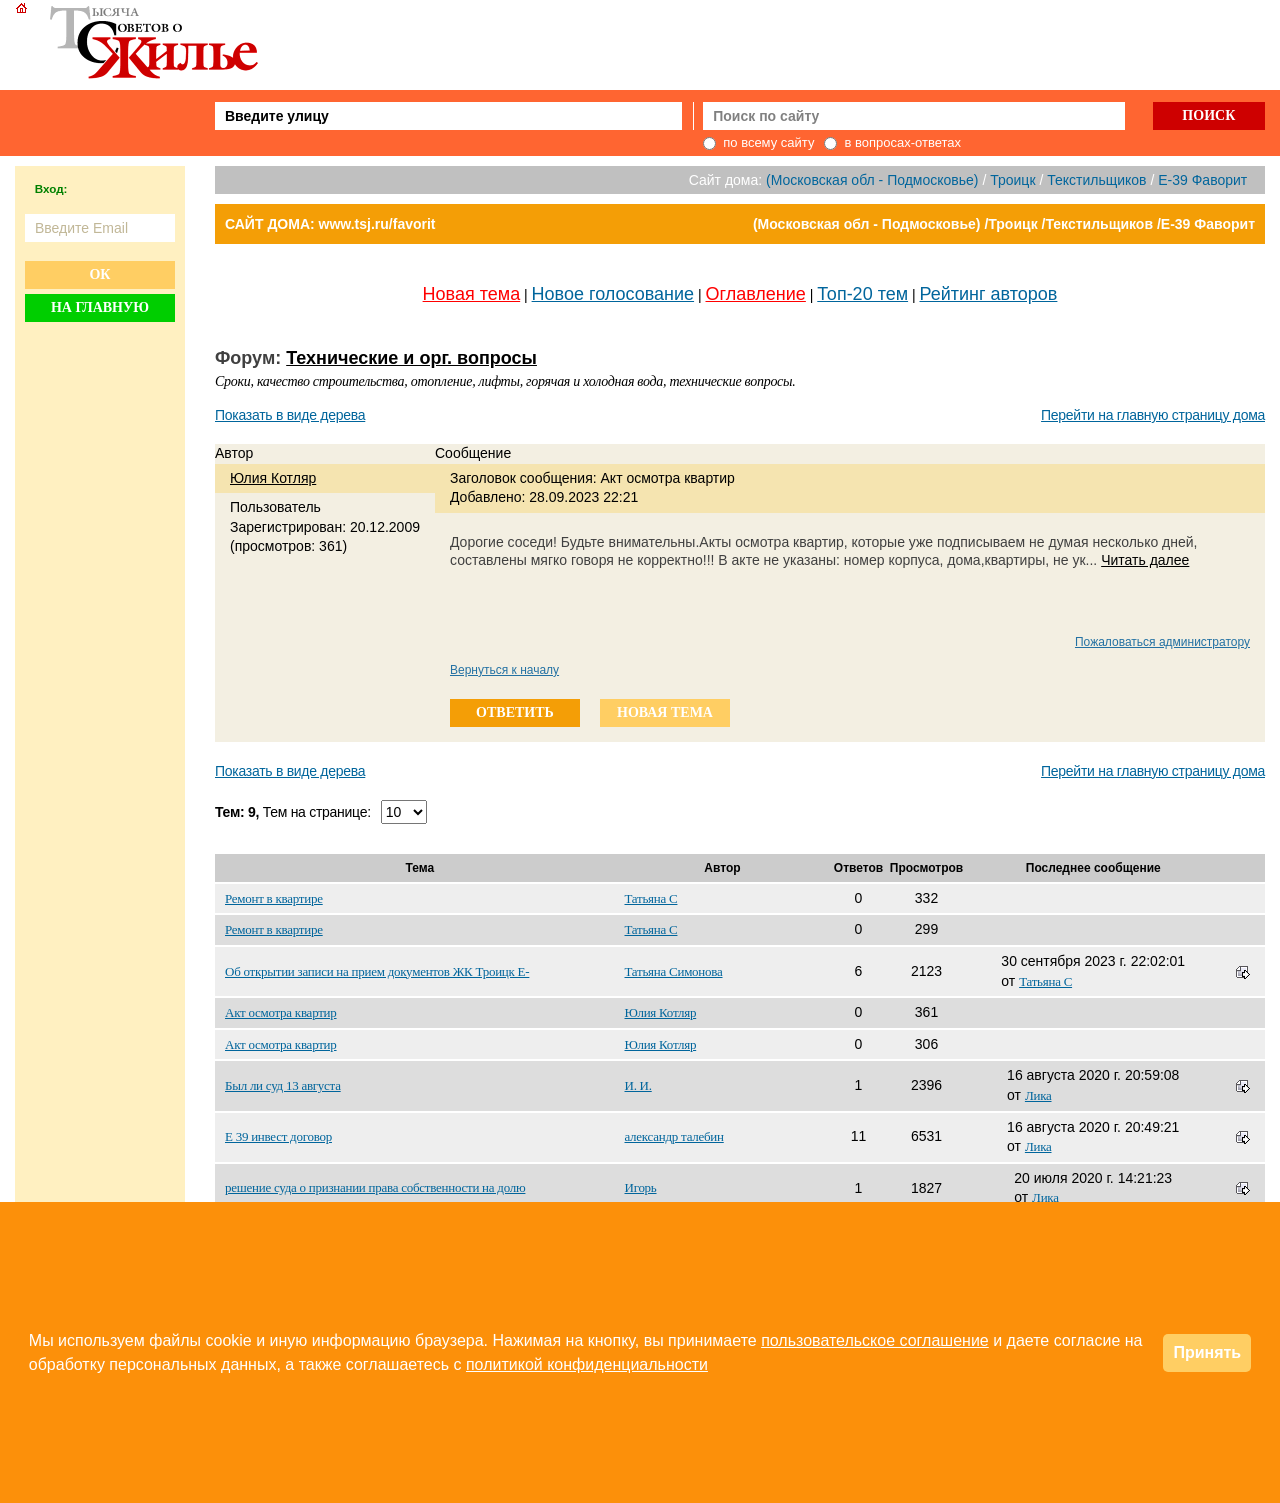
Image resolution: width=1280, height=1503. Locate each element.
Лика (1038, 1095)
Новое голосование (613, 294)
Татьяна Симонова (674, 971)
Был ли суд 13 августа (283, 1085)
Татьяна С (651, 898)
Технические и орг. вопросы (411, 358)
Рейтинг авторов (989, 294)
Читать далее (1145, 560)
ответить (515, 712)
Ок (99, 274)
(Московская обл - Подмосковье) (872, 180)
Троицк (1012, 180)
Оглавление (756, 294)
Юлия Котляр (273, 478)
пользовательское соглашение (875, 1340)
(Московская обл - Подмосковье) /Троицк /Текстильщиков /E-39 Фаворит (1004, 224)
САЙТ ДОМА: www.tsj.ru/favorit (330, 224)
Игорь (641, 1187)
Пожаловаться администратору (1162, 642)
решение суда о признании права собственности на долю (375, 1187)
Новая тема (472, 294)
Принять (1207, 1352)
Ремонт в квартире (274, 898)
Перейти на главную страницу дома (1153, 415)
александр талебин (674, 1136)
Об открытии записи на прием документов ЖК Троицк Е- (377, 971)
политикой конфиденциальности (587, 1364)
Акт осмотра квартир (281, 1012)
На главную (100, 307)
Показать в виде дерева (290, 415)
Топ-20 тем (862, 294)
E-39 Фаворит (1202, 180)
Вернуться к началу (504, 670)
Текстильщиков (1096, 180)
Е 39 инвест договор (278, 1136)
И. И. (638, 1085)
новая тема (665, 712)
